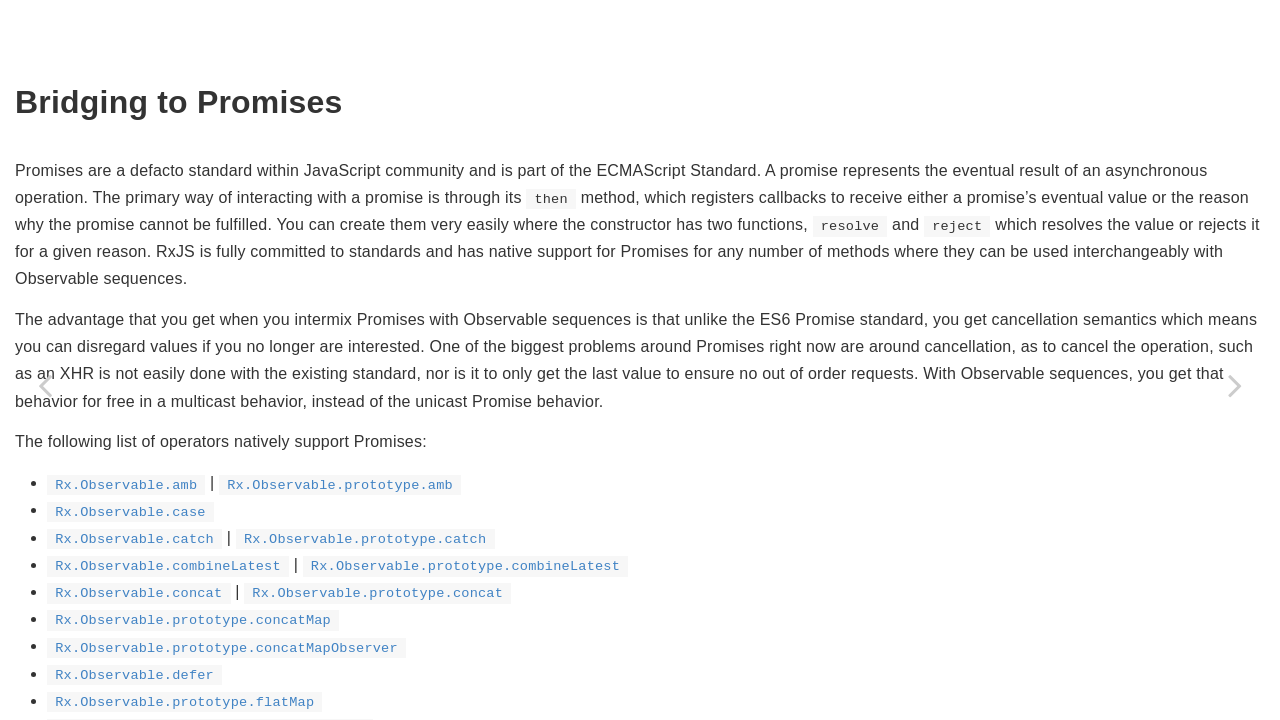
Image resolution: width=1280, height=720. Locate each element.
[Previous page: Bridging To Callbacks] (45, 385)
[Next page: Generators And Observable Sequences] (1235, 385)
